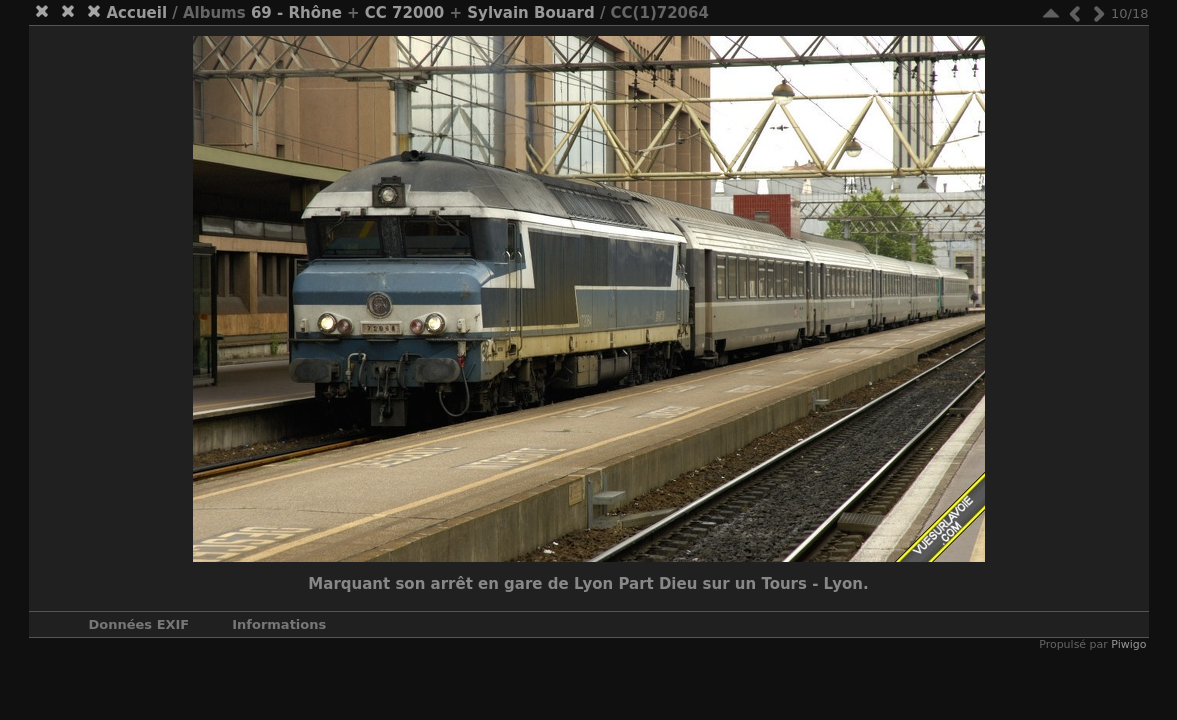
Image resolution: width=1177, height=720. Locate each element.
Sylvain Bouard (530, 13)
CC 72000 (404, 13)
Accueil (137, 13)
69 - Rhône (296, 13)
